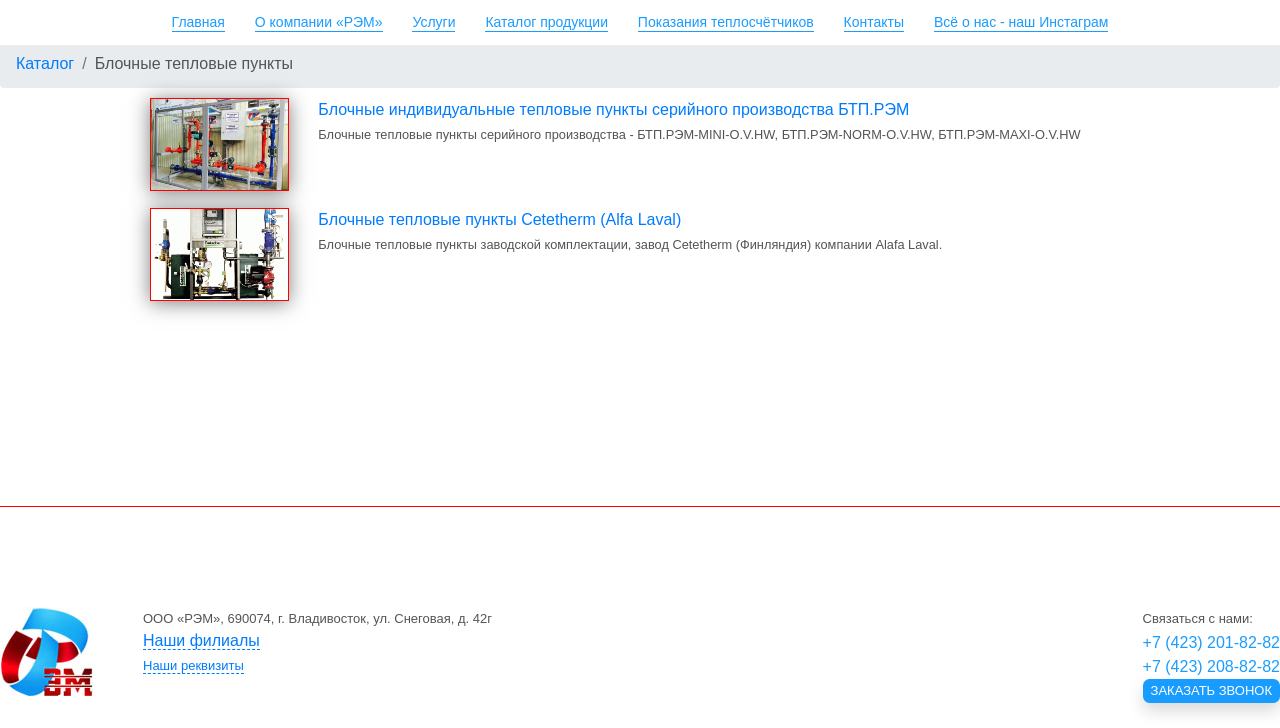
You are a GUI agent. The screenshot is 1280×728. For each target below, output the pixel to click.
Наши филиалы (201, 640)
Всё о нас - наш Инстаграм (1021, 22)
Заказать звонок (1212, 690)
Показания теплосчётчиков (726, 22)
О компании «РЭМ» (319, 22)
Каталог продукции (546, 22)
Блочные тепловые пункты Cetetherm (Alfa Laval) (499, 219)
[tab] (527, 640)
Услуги (433, 22)
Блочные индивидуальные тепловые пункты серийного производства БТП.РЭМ (613, 109)
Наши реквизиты (193, 665)
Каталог (45, 63)
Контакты (874, 22)
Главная (198, 22)
